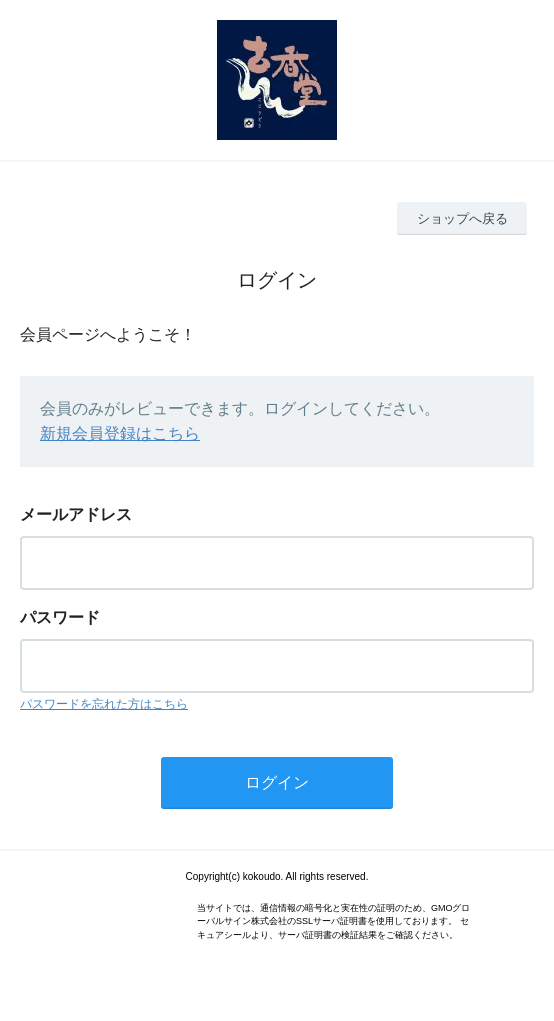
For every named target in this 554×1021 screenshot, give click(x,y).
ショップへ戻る (462, 218)
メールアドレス (76, 514)
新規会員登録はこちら (120, 433)
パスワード (60, 617)
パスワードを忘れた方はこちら (104, 704)
